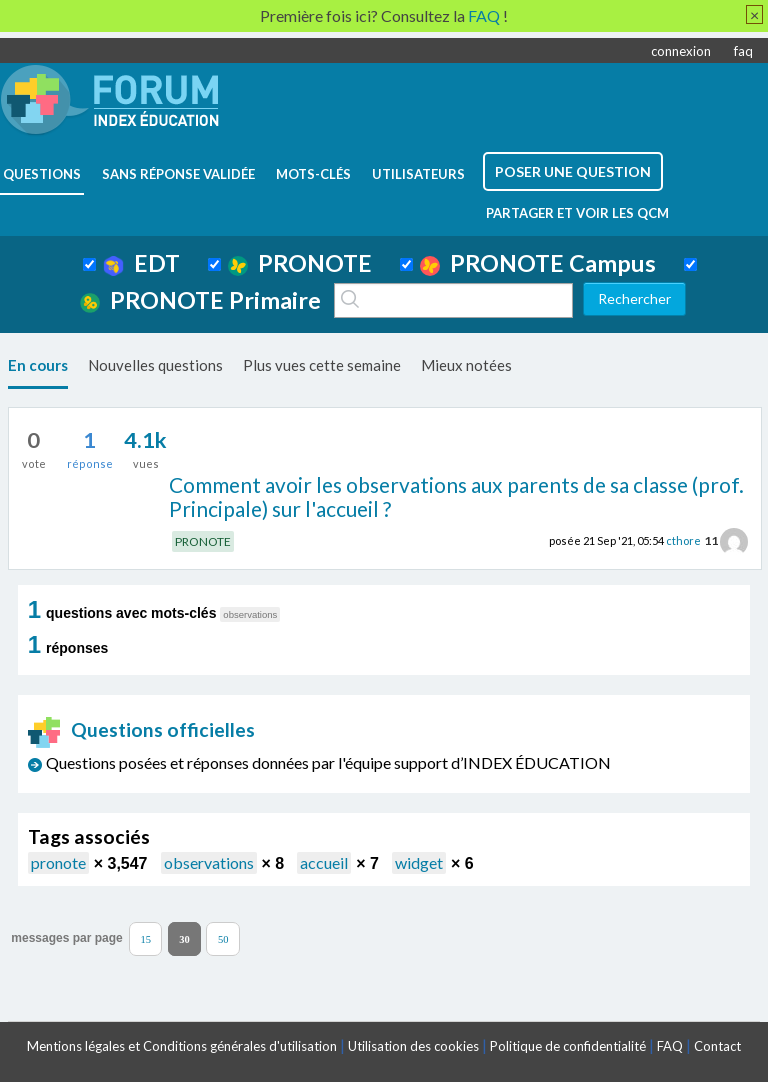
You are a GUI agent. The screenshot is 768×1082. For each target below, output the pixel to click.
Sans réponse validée (178, 174)
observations (209, 862)
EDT (141, 263)
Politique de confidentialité (568, 1046)
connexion (681, 51)
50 (223, 938)
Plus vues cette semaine (322, 365)
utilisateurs (418, 174)
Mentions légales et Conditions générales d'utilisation (182, 1046)
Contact (717, 1046)
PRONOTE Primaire (200, 300)
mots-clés (313, 174)
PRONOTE (300, 263)
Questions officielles (142, 729)
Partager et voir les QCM (577, 213)
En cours (38, 365)
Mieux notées (466, 365)
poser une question (573, 171)
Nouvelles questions (155, 365)
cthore (683, 540)
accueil (324, 862)
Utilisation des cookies (413, 1046)
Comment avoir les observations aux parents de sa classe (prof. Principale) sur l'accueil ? (456, 497)
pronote (58, 862)
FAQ (670, 1046)
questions (42, 174)
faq (743, 51)
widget (419, 862)
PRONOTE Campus (538, 263)
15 (145, 938)
